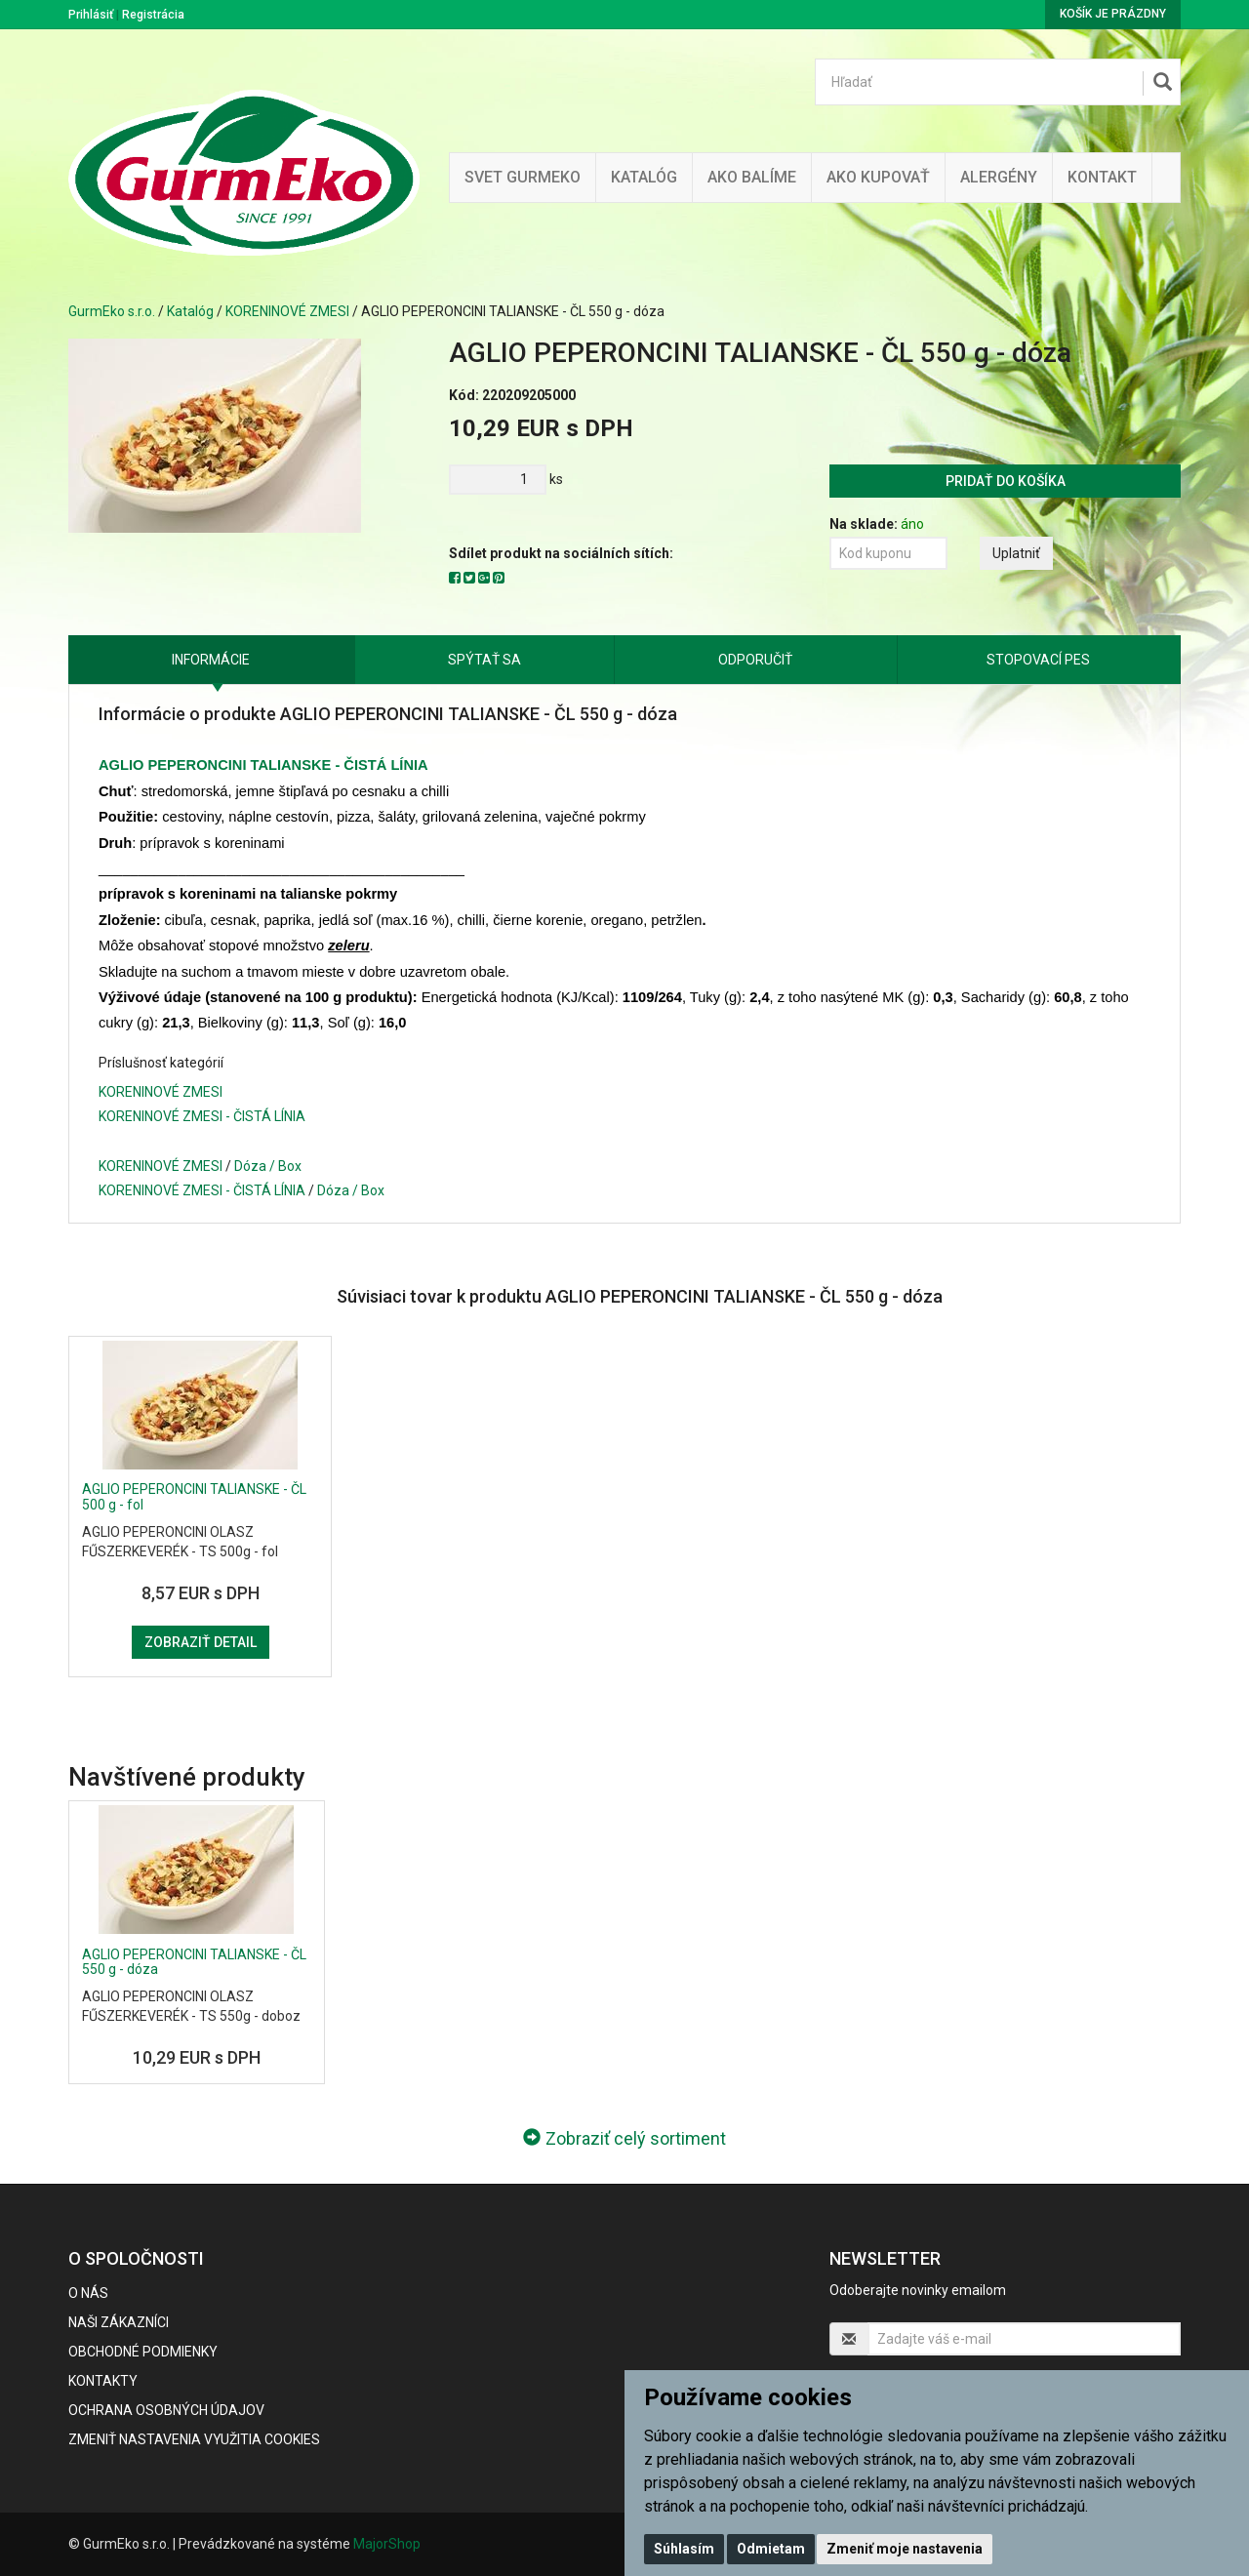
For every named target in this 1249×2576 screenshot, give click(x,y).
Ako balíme (751, 177)
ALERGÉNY (998, 177)
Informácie (211, 659)
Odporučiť (755, 659)
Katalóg (190, 311)
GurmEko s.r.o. (111, 311)
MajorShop (387, 2544)
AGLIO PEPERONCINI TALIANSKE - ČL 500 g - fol (194, 1496)
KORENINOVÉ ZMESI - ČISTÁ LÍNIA (202, 1116)
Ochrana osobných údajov (166, 2410)
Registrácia (153, 14)
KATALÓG (644, 177)
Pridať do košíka (1006, 481)
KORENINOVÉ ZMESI (287, 311)
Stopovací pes (1038, 659)
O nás (88, 2293)
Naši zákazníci (118, 2322)
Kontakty (103, 2381)
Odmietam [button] (771, 2548)
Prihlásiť (90, 14)
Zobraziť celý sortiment (624, 2138)
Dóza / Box (268, 1166)
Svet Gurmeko (522, 177)
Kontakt (1102, 177)
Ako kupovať (878, 177)
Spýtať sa (484, 659)
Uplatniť (1016, 553)
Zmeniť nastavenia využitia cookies (194, 2439)
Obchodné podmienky (143, 2351)
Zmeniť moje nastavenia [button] (904, 2548)
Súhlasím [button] (684, 2548)
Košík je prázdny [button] (1113, 13)
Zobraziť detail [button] (200, 1642)
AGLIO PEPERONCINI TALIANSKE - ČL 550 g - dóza (194, 1962)
